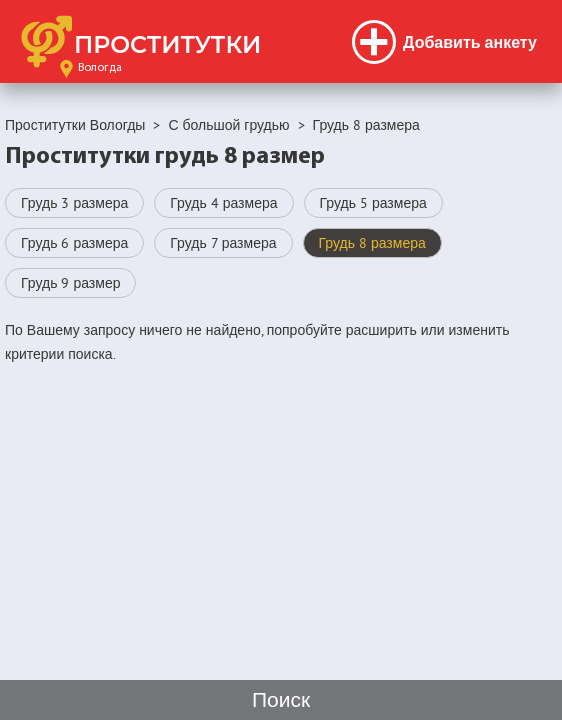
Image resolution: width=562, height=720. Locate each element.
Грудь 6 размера (74, 243)
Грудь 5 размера (373, 203)
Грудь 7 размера (223, 243)
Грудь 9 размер (70, 283)
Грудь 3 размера (74, 203)
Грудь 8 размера (372, 243)
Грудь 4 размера (223, 203)
